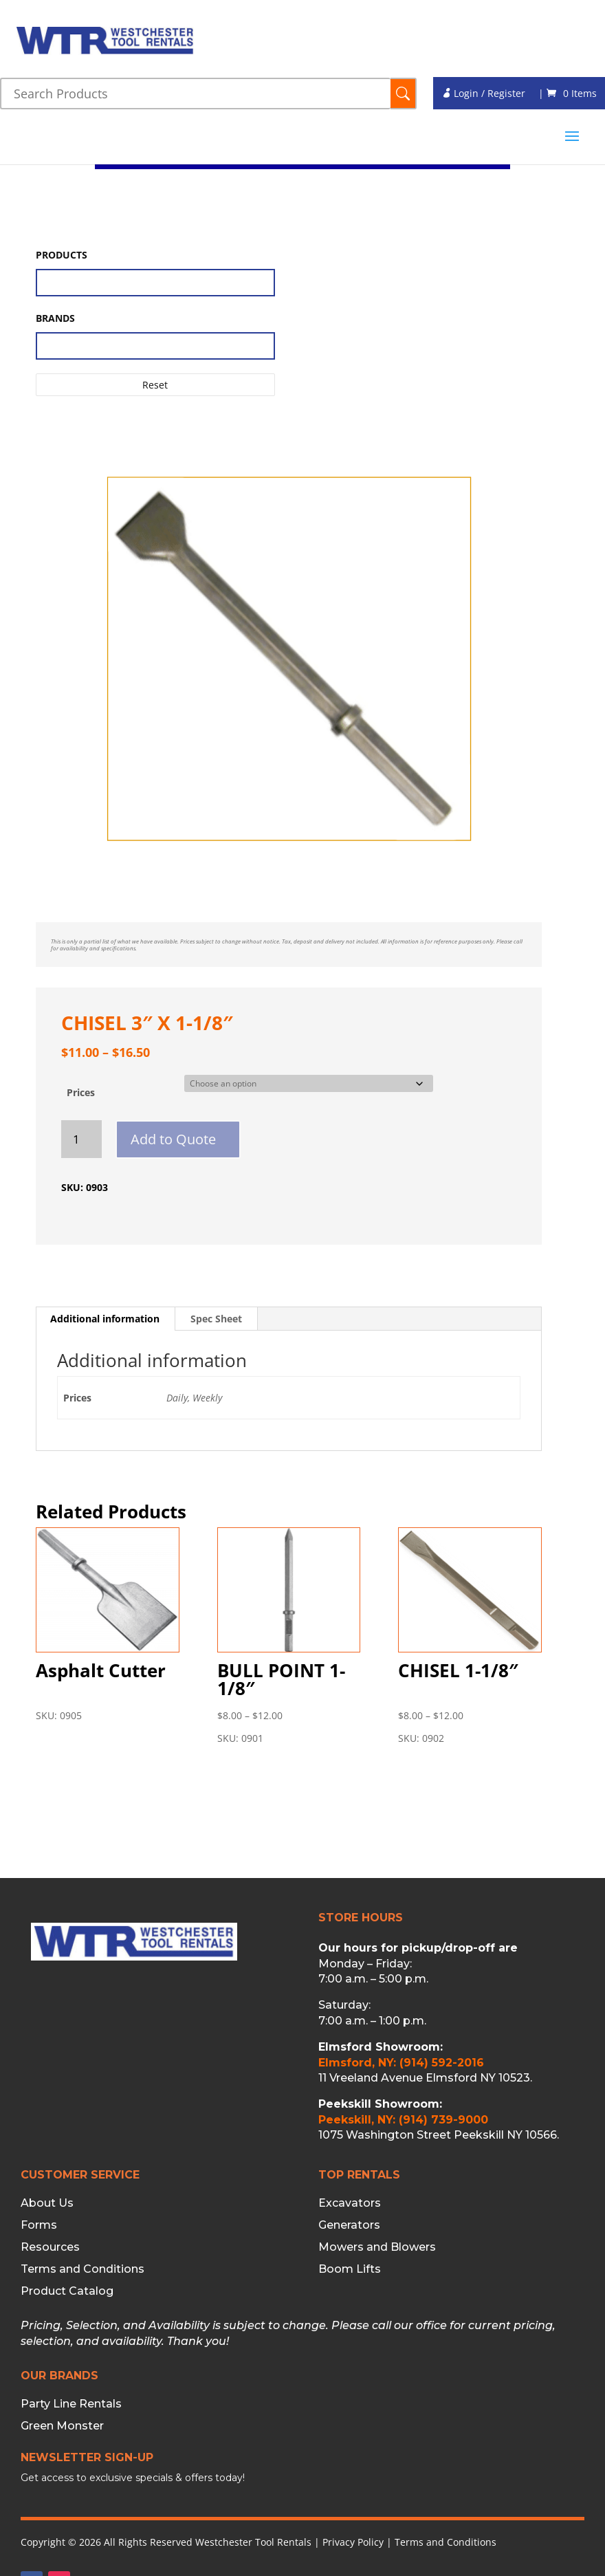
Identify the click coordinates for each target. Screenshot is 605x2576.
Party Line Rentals (71, 2404)
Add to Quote (173, 1139)
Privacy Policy (353, 2541)
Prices (81, 1092)
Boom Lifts (349, 2269)
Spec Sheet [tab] (216, 1318)
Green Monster (62, 2426)
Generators (349, 2225)
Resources (50, 2247)
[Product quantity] (81, 1139)
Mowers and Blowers (377, 2247)
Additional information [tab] (105, 1318)
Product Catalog (67, 2291)
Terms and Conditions (82, 2269)
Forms (39, 2225)
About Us (47, 2203)
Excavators (349, 2203)
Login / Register (483, 93)
